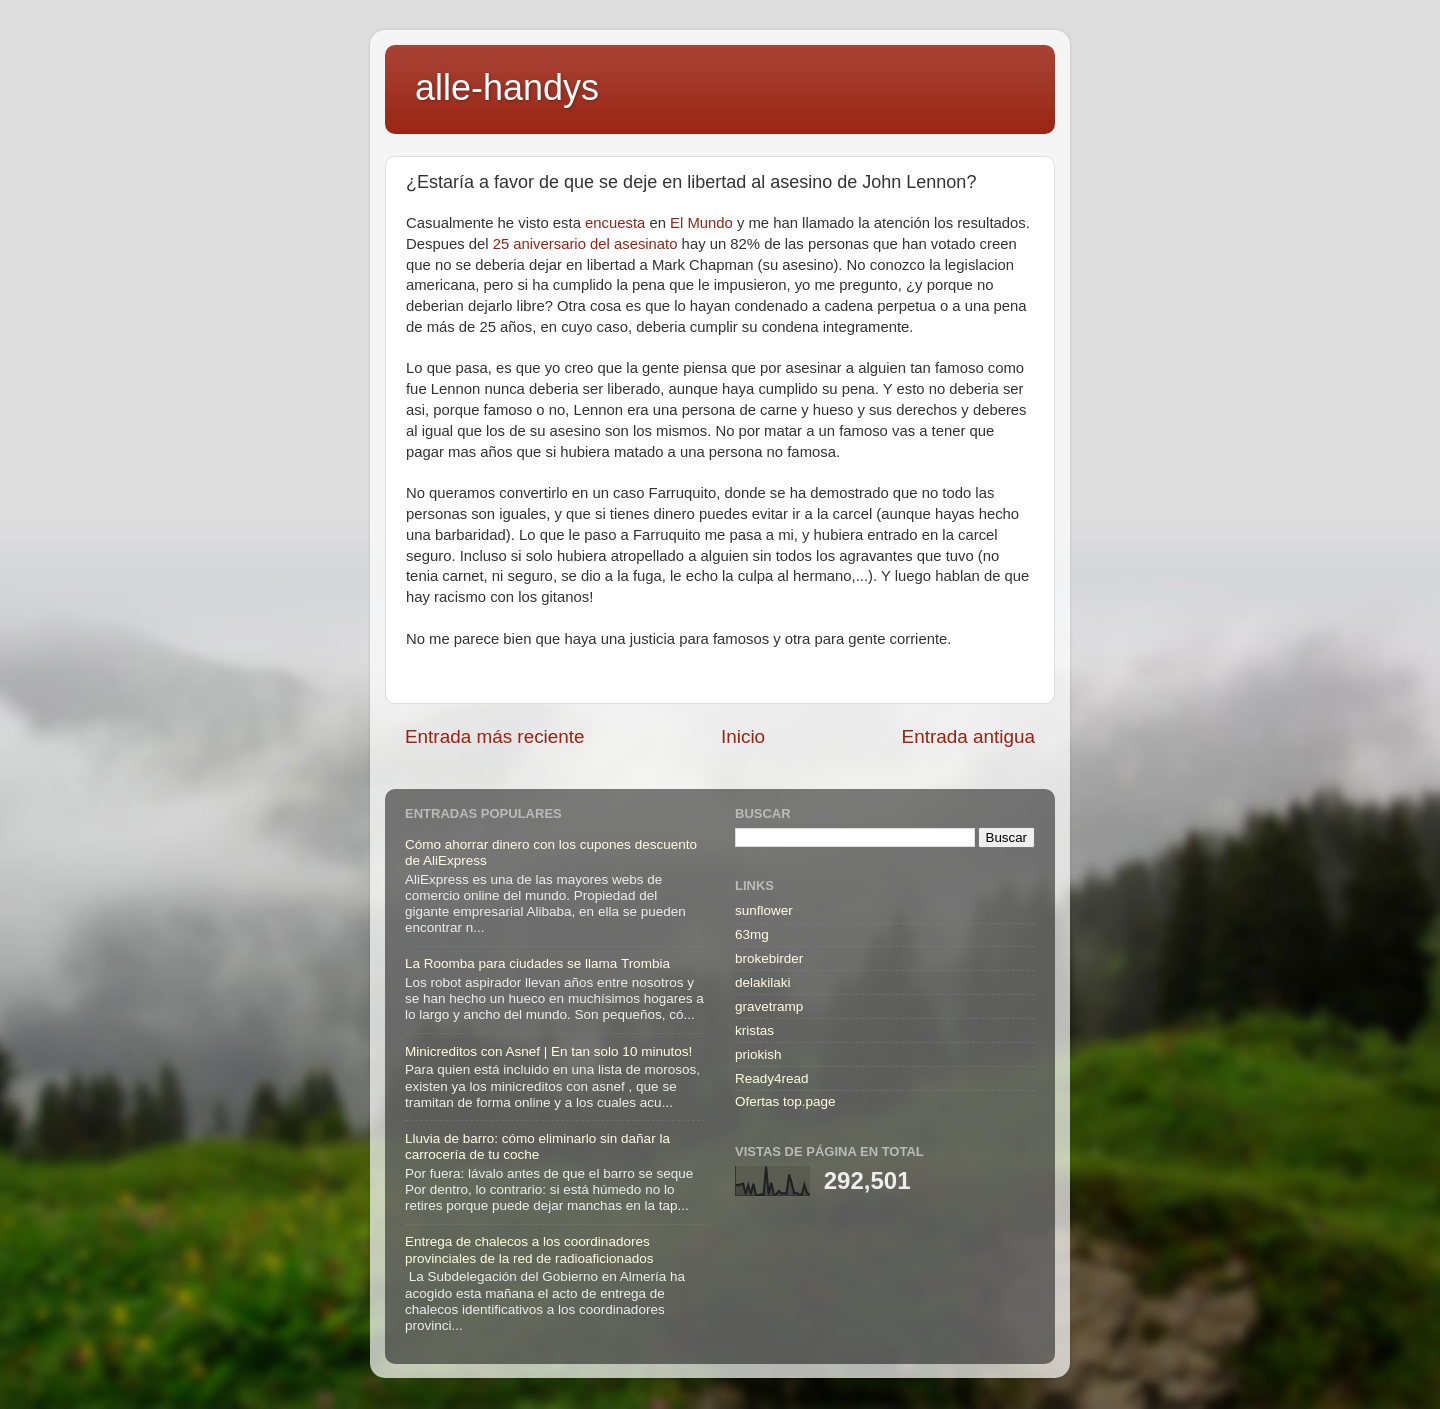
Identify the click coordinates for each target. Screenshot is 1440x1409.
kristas (754, 1030)
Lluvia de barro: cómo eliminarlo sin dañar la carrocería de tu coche (537, 1146)
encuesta (615, 223)
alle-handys (507, 87)
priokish (758, 1054)
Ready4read (772, 1078)
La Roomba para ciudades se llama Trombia (537, 963)
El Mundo (701, 223)
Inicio (743, 736)
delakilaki (763, 982)
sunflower (764, 910)
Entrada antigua (968, 736)
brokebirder (769, 958)
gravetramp (769, 1006)
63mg (752, 934)
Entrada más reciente (495, 736)
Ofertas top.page (785, 1101)
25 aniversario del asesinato (585, 244)
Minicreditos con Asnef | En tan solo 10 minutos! (548, 1051)
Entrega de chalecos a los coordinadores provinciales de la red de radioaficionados (529, 1249)
